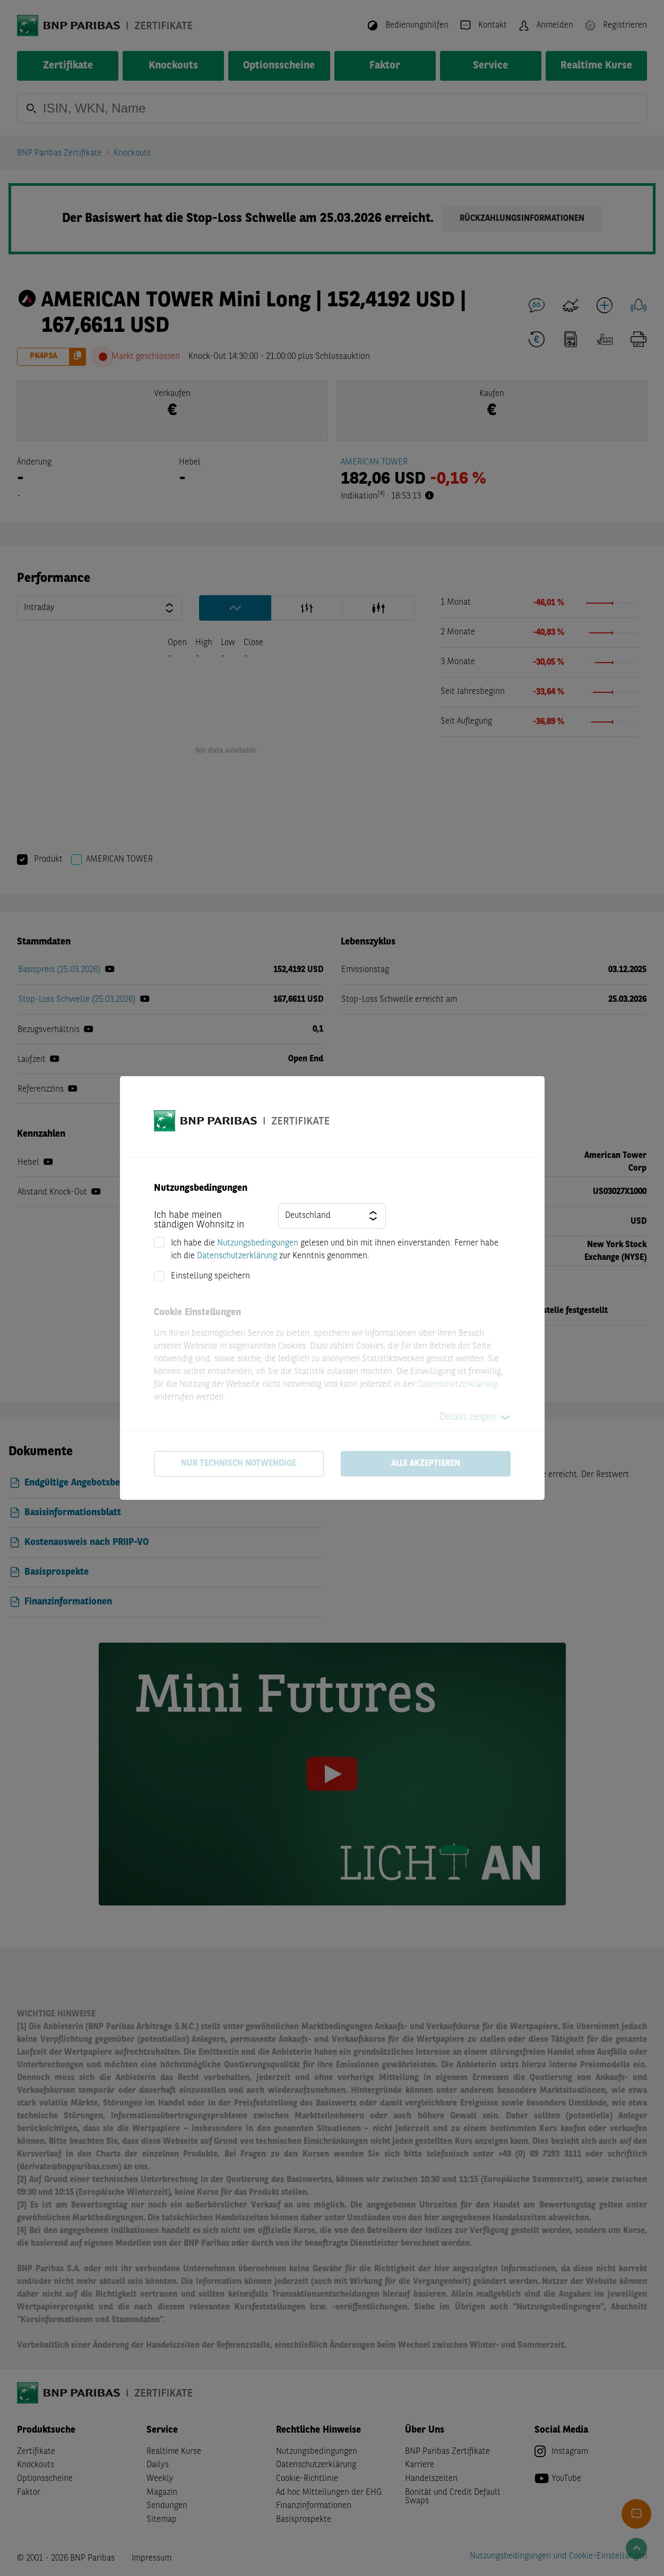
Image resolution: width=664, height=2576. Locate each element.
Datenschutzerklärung (237, 1256)
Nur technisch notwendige (238, 1463)
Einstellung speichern (210, 1276)
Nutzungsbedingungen (257, 1243)
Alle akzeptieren (425, 1463)
